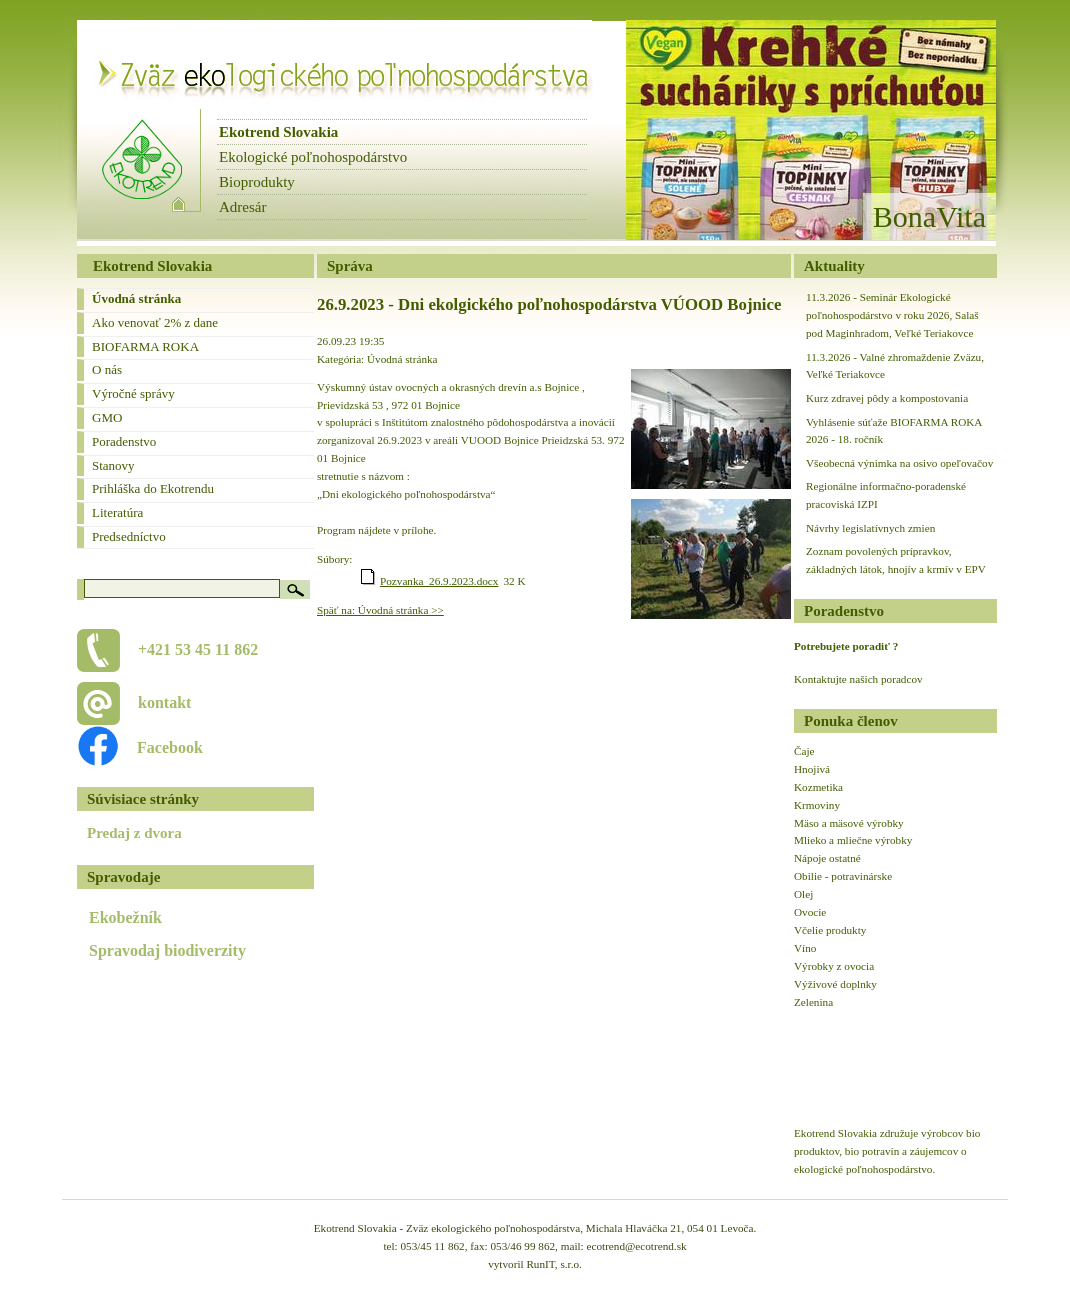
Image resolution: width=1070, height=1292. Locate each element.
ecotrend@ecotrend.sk (637, 1246)
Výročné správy (133, 393)
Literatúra (117, 512)
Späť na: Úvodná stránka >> (380, 610)
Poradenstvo (124, 441)
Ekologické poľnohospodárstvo (313, 157)
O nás (107, 369)
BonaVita (929, 216)
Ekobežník (125, 917)
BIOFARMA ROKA (145, 346)
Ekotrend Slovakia (278, 132)
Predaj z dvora (134, 833)
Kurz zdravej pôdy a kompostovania (887, 398)
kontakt (164, 702)
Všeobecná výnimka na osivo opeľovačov (899, 463)
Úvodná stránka (136, 298)
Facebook (159, 747)
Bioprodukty (257, 182)
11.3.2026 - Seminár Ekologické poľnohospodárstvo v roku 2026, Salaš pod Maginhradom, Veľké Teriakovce (892, 315)
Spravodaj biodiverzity (167, 950)
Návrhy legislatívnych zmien (870, 528)
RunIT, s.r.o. (553, 1264)
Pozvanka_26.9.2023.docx (439, 581)
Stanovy (113, 465)
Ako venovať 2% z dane (155, 322)
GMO (107, 417)
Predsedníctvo (129, 536)
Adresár (242, 207)
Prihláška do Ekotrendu (153, 488)
